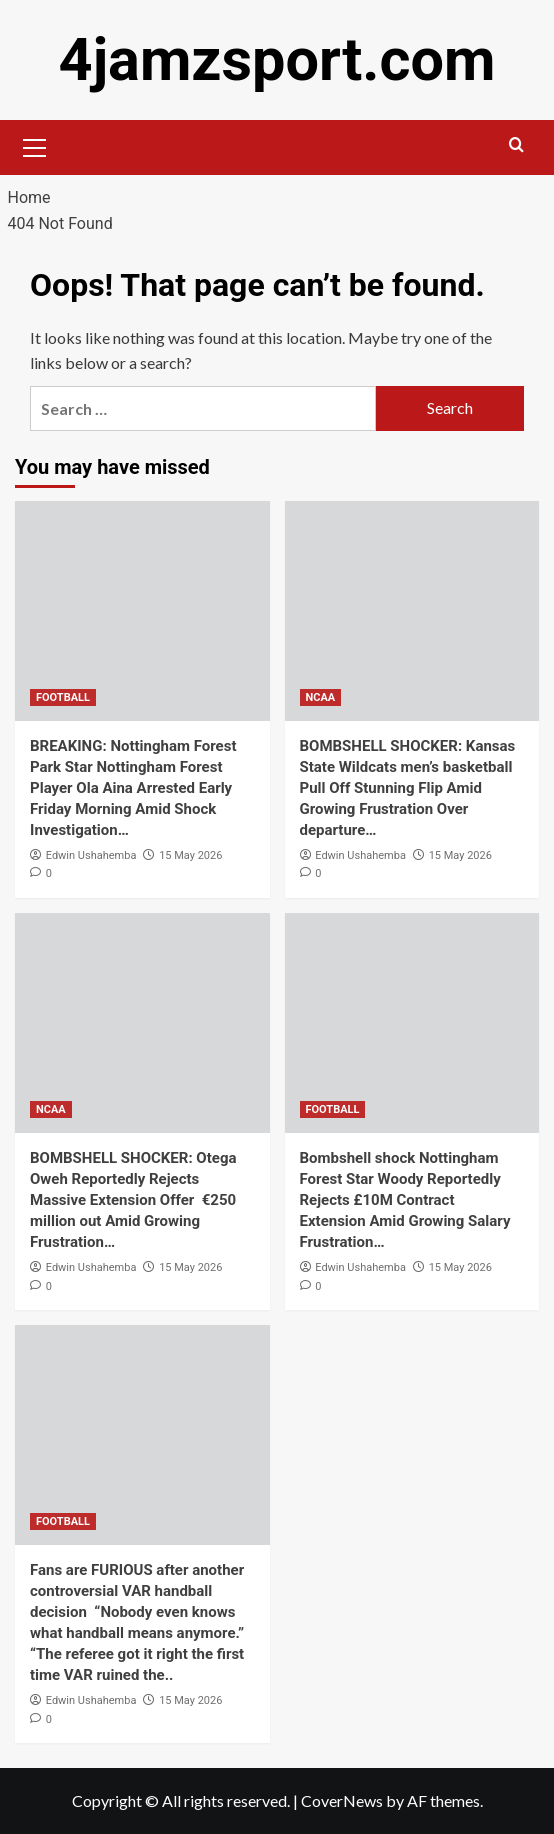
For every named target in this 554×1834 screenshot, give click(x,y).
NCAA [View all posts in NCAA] (321, 696)
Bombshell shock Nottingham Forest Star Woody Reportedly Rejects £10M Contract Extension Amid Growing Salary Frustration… (405, 1200)
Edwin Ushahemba (91, 854)
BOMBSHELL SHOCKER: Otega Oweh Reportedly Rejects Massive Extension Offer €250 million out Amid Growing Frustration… (133, 1200)
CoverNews (342, 1800)
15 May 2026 (190, 854)
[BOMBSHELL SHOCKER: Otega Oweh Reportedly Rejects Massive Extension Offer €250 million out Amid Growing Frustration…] (142, 1023)
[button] (35, 145)
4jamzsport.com (276, 59)
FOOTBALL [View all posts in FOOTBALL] (63, 696)
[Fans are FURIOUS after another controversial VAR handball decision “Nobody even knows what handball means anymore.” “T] (142, 1435)
